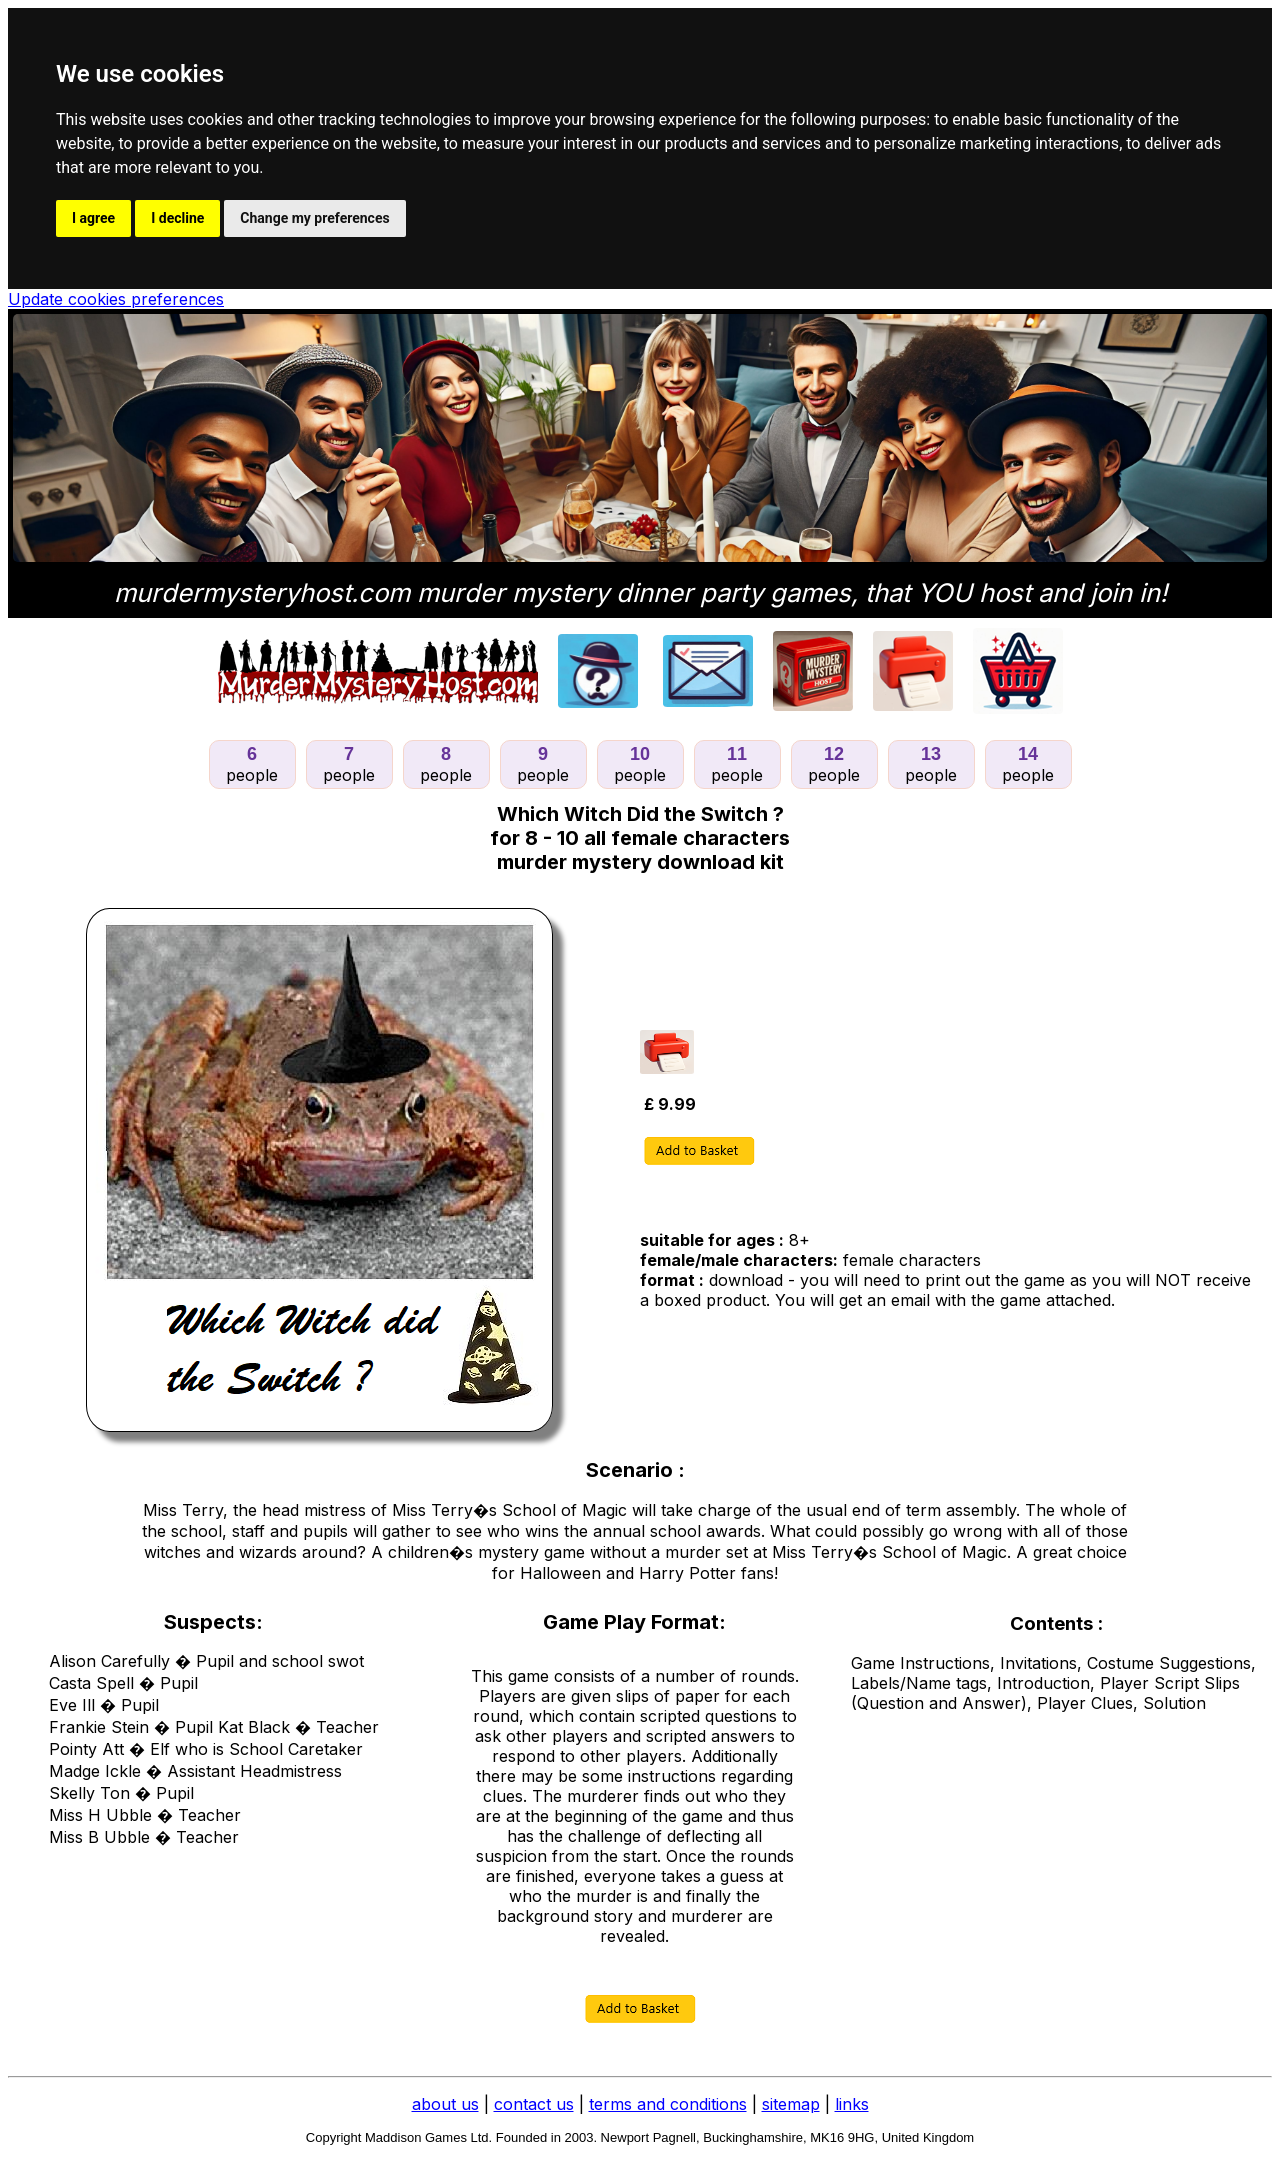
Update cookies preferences (116, 299)
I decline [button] (177, 218)
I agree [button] (93, 218)
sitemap (791, 2104)
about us (445, 2104)
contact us (534, 2104)
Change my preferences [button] (314, 218)
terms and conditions (668, 2104)
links (852, 2104)
